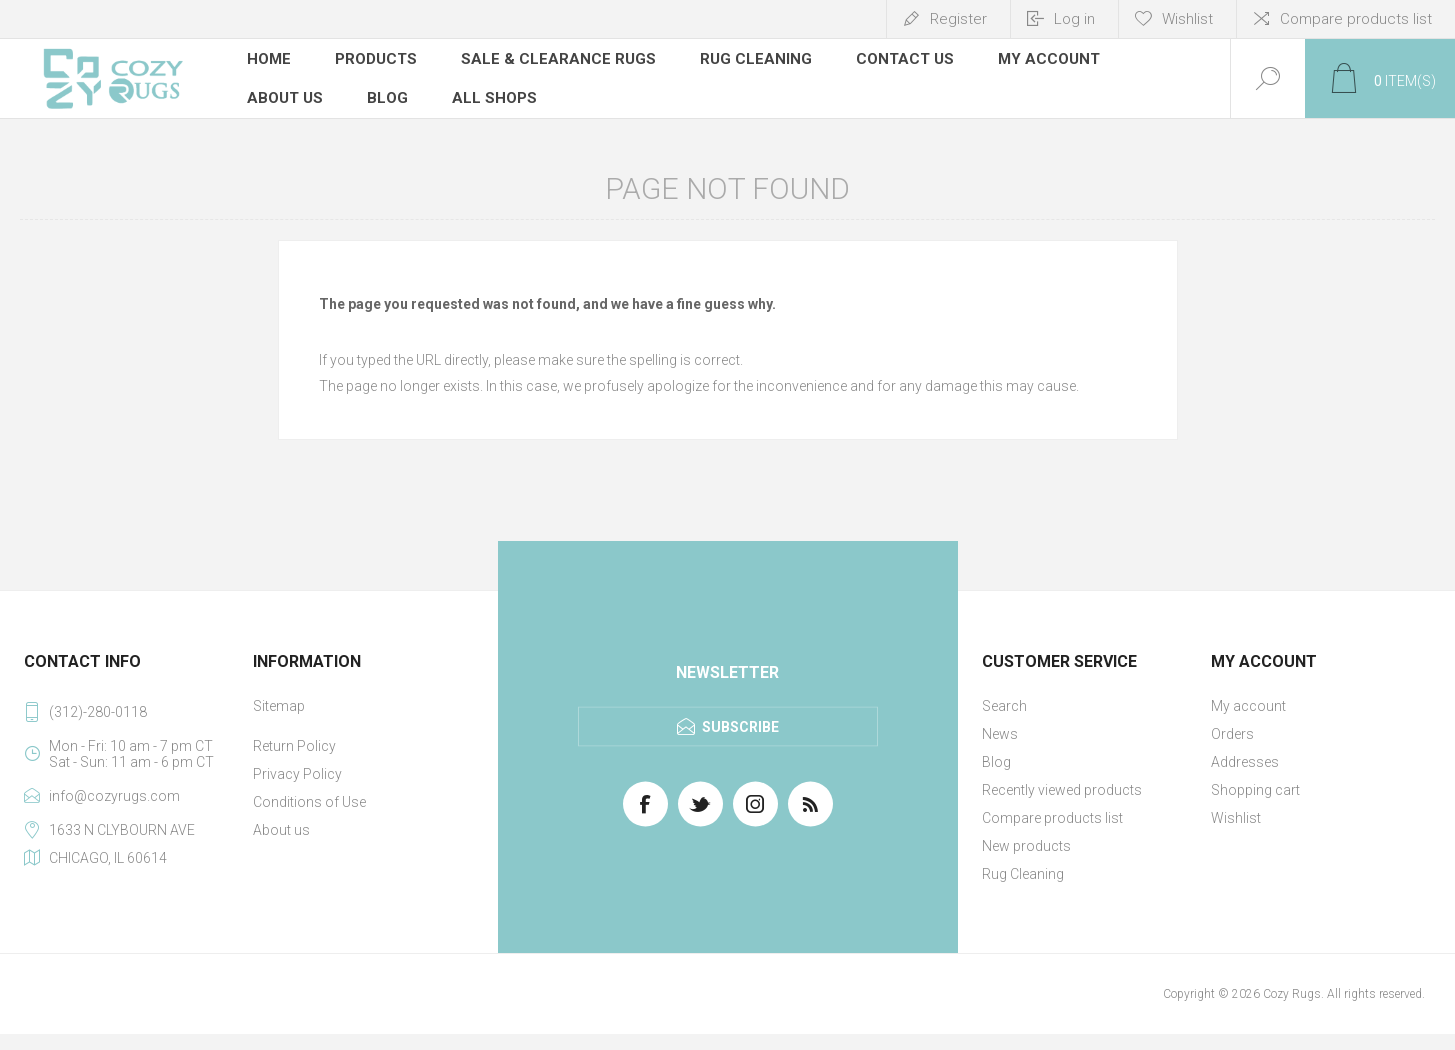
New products (1026, 846)
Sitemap (279, 706)
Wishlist (1236, 818)
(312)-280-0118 (98, 712)
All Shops (494, 95)
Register (958, 19)
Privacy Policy (297, 774)
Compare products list (1356, 19)
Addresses (1245, 762)
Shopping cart (1255, 790)
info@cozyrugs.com (114, 796)
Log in (1074, 19)
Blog (996, 762)
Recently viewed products (1062, 790)
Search (1004, 706)
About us (281, 830)
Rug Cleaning (1023, 874)
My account (1248, 706)
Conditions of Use (309, 802)
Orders (1232, 734)
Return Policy (294, 746)
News (1000, 734)
